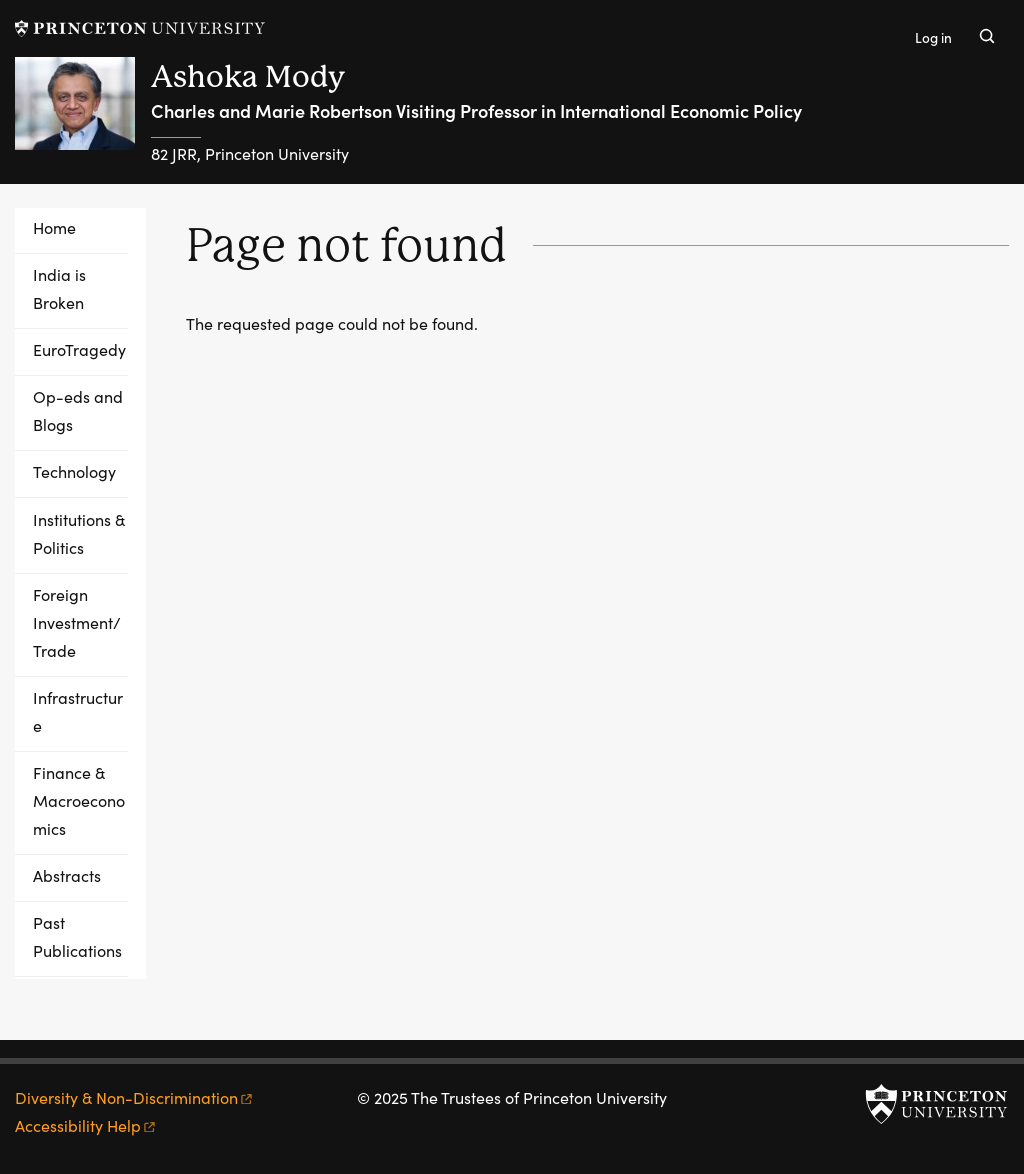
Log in (933, 37)
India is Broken (59, 288)
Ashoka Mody (248, 76)
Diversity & (135, 1097)
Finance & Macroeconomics (79, 800)
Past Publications (77, 936)
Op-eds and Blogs (78, 410)
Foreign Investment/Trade (77, 622)
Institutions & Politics (79, 533)
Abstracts (67, 875)
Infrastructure (78, 711)
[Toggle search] (987, 36)
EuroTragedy (79, 349)
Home (54, 227)
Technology (74, 471)
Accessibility (86, 1125)
